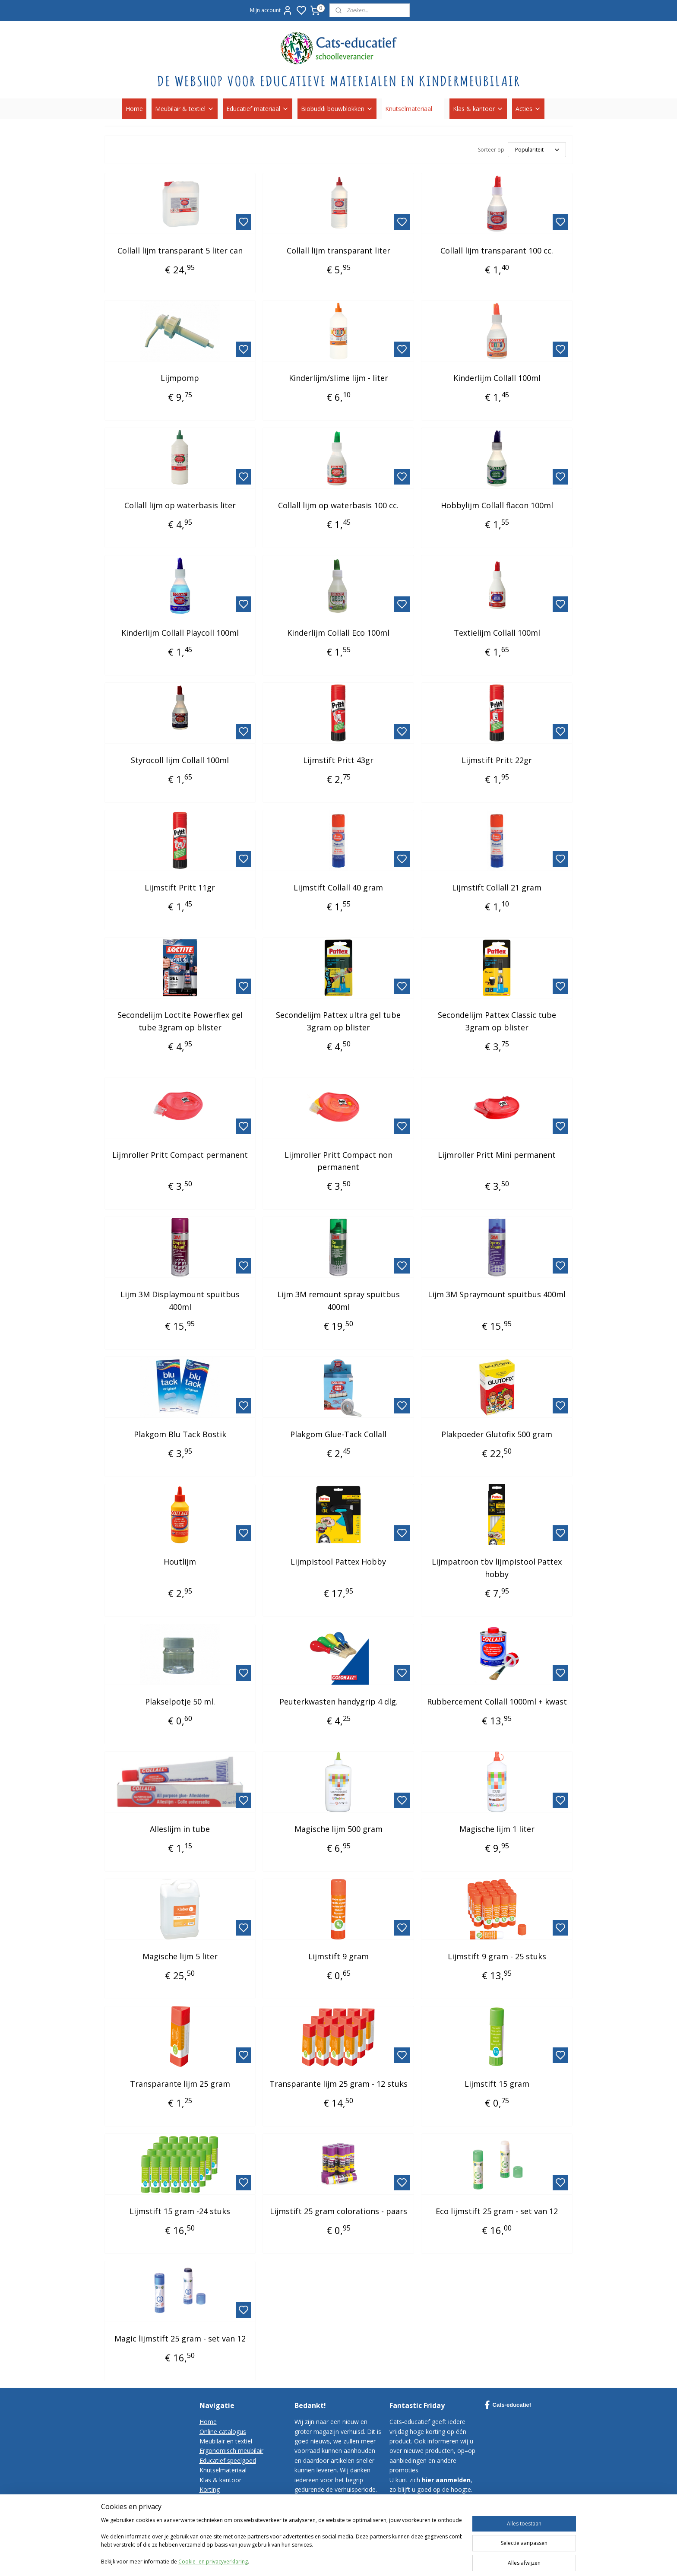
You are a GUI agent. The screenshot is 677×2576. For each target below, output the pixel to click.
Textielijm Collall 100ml (497, 632)
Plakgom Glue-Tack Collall (338, 1434)
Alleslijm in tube (180, 1829)
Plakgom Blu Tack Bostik (180, 1434)
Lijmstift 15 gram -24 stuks (180, 2211)
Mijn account (271, 10)
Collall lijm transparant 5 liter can (180, 250)
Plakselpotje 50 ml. (180, 1701)
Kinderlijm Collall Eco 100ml (338, 632)
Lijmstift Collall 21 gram (496, 887)
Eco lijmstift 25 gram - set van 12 (497, 2211)
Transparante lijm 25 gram (180, 2084)
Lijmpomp (180, 378)
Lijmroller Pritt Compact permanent (180, 1155)
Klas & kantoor (478, 109)
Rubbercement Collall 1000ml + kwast (497, 1701)
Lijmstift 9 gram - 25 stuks (497, 1956)
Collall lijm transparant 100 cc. (496, 250)
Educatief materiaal (257, 109)
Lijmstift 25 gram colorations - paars (338, 2211)
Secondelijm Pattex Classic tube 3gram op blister (497, 1021)
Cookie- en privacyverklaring (213, 2561)
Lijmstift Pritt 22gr (497, 760)
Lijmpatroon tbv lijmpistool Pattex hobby (497, 1567)
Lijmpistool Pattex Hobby (338, 1561)
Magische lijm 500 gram (338, 1829)
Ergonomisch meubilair (231, 2450)
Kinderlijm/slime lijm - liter (338, 378)
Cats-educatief (507, 2405)
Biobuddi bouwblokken (337, 109)
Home (134, 109)
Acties (528, 109)
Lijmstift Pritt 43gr (338, 760)
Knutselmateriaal (413, 109)
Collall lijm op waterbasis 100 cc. (338, 505)
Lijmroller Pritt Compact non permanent (338, 1161)
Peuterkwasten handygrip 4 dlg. (338, 1701)
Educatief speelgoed (227, 2460)
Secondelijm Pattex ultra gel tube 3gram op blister (338, 1021)
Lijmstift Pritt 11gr (180, 887)
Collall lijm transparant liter (338, 250)
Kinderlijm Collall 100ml (497, 378)
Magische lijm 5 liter (180, 1956)
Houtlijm (180, 1561)
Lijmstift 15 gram (497, 2084)
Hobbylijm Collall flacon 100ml (497, 505)
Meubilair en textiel (225, 2441)
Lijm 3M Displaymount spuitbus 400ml (180, 1300)
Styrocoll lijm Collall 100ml (180, 760)
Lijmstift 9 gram (338, 1956)
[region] (281, 2542)
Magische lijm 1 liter (497, 1829)
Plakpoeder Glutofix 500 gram (496, 1434)
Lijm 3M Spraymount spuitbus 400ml (497, 1294)
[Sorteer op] (537, 150)
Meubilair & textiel (184, 109)
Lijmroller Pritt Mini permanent (497, 1155)
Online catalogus (222, 2431)
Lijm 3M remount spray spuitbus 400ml (338, 1300)
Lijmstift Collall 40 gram (338, 887)
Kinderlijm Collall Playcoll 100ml (180, 632)
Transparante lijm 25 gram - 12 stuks (338, 2084)
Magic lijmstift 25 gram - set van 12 (180, 2338)
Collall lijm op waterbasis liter (180, 505)
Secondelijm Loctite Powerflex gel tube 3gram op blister (180, 1021)
